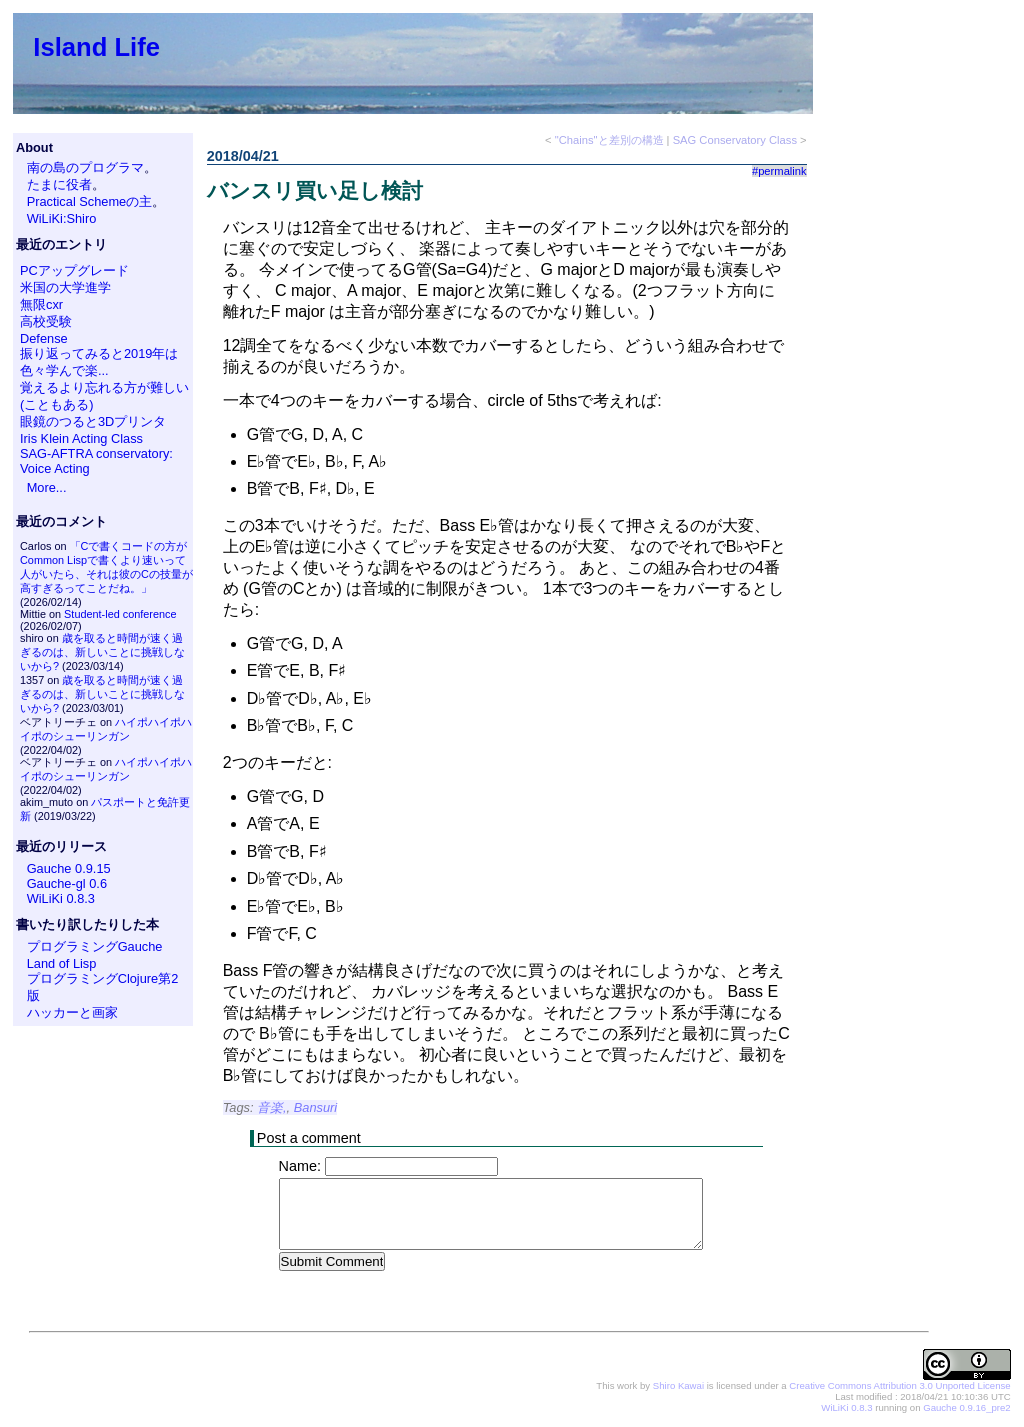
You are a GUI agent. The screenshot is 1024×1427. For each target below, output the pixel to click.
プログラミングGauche (95, 946)
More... (47, 487)
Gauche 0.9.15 (69, 868)
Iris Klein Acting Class (81, 438)
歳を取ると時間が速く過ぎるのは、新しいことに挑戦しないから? (102, 652)
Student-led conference (120, 614)
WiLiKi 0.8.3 (61, 898)
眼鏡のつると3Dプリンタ (93, 421)
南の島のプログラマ (85, 167)
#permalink (779, 171)
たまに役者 (59, 184)
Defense (44, 338)
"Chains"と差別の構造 (609, 140)
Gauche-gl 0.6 (67, 883)
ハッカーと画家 (72, 1012)
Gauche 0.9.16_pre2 (966, 1408)
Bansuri (315, 1107)
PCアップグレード (74, 270)
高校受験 (46, 321)
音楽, (272, 1107)
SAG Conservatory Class (735, 140)
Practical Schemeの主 (90, 201)
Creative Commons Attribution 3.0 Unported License (899, 1386)
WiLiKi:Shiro (62, 218)
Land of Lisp (62, 963)
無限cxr (41, 304)
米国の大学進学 (65, 287)
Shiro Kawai (678, 1386)
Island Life (96, 47)
